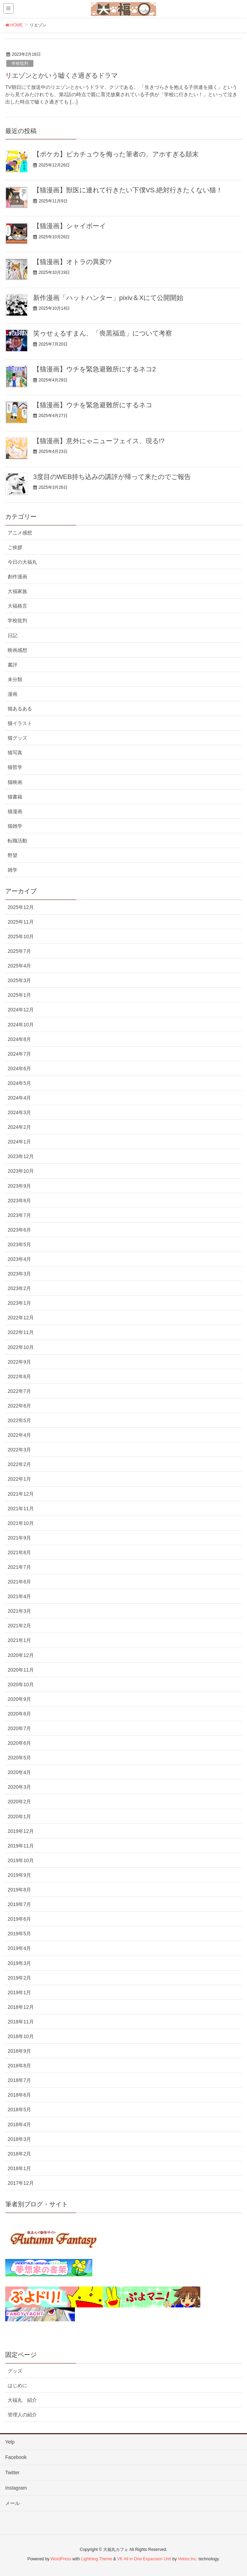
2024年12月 (21, 1009)
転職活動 (17, 840)
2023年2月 (19, 1288)
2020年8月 (19, 1714)
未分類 (15, 679)
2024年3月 (19, 1112)
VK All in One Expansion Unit (144, 2558)
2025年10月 (21, 936)
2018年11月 (21, 2021)
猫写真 (15, 752)
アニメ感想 (20, 532)
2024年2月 (19, 1127)
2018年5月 (19, 2109)
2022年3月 (19, 1449)
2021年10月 (21, 1523)
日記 (12, 635)
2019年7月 (19, 1904)
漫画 (12, 694)
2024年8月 (19, 1039)
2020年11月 (21, 1670)
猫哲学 (15, 767)
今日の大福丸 (22, 562)
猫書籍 (15, 797)
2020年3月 (19, 1787)
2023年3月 (19, 1274)
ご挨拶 (15, 547)
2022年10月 (21, 1347)
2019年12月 (21, 1831)
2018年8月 (19, 2065)
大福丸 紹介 (22, 2400)
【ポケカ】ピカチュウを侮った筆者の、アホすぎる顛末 (116, 154)
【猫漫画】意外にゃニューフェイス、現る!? (98, 441)
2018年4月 (19, 2124)
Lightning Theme (96, 2558)
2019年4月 (19, 1948)
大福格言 (17, 606)
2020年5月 (19, 1757)
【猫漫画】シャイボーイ (69, 226)
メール (12, 2503)
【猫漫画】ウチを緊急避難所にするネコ (92, 405)
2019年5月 (19, 1933)
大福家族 (17, 591)
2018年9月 (19, 2051)
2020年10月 (21, 1684)
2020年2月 (19, 1801)
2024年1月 (19, 1141)
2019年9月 (19, 1875)
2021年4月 (19, 1596)
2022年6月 (19, 1406)
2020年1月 (19, 1816)
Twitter (12, 2472)
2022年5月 (19, 1420)
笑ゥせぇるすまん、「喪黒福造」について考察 (102, 333)
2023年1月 (19, 1303)
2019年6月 (19, 1919)
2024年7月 (19, 1054)
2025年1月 (19, 995)
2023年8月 (19, 1200)
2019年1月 (19, 1992)
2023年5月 (19, 1244)
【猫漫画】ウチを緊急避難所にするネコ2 (94, 369)
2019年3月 (19, 1963)
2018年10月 (21, 2036)
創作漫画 (17, 576)
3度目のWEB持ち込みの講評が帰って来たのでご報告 (112, 476)
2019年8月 (19, 1889)
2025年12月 (21, 907)
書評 (12, 665)
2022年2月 (19, 1464)
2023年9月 (19, 1186)
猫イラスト (20, 723)
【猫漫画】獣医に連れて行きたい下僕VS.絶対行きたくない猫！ (128, 190)
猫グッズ (17, 738)
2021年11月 (21, 1508)
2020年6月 (19, 1743)
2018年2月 (19, 2154)
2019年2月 (19, 1978)
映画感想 (17, 650)
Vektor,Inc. (187, 2558)
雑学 (12, 870)
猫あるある (20, 708)
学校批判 (19, 63)
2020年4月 (19, 1772)
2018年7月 (19, 2080)
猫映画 (15, 782)
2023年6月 (19, 1230)
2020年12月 (21, 1655)
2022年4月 (19, 1435)
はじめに (17, 2385)
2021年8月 (19, 1552)
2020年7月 (19, 1728)
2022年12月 (21, 1317)
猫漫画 (15, 811)
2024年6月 (19, 1068)
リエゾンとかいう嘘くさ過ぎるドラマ (61, 75)
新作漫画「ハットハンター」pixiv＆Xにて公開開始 (108, 297)
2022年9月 (19, 1362)
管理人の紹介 (22, 2414)
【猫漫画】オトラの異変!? (72, 261)
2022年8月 (19, 1376)
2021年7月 (19, 1567)
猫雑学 (15, 826)
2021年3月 (19, 1611)
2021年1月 (19, 1640)
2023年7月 (19, 1215)
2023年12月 (21, 1156)
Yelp (10, 2442)
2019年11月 (21, 1846)
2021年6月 (19, 1581)
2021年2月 (19, 1625)
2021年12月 (21, 1494)
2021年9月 (19, 1538)
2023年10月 (21, 1171)
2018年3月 (19, 2139)
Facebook (15, 2457)
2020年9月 (19, 1699)
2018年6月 (19, 2095)
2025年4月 (19, 966)
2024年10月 (21, 1024)
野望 (12, 855)
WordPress (61, 2558)
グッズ (15, 2371)
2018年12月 (21, 2007)
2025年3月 (19, 980)
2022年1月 (19, 1479)
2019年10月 (21, 1860)
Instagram (16, 2488)
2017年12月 (21, 2183)
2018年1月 (19, 2168)
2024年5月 (19, 1083)
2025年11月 (21, 922)
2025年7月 (19, 951)
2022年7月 (19, 1391)
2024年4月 (19, 1098)
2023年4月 (19, 1259)
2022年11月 (21, 1332)
